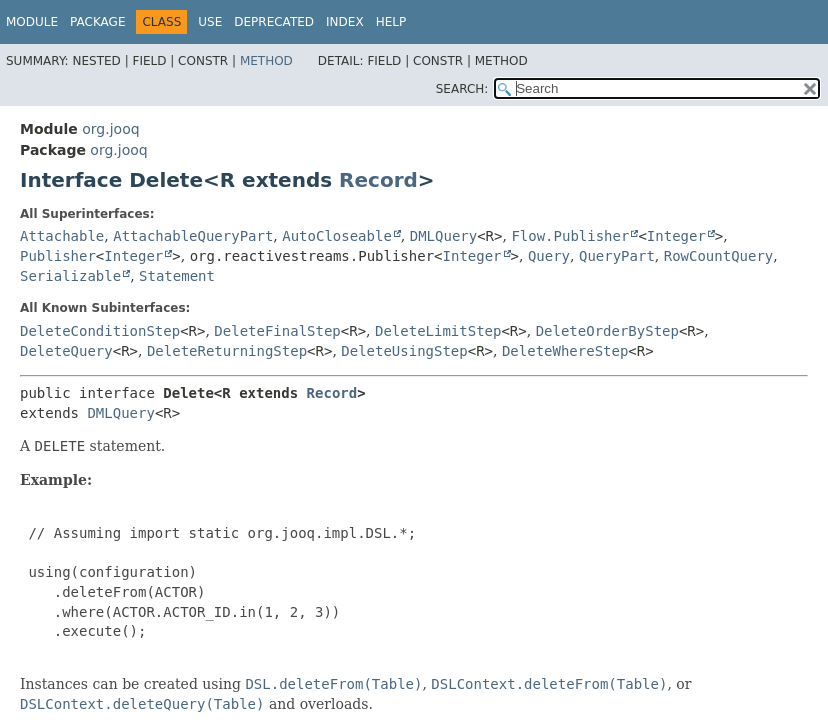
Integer (676, 236)
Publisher (58, 256)
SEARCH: (462, 89)
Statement (177, 276)
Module (32, 22)
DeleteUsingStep (404, 351)
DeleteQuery (66, 351)
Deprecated (274, 22)
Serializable (70, 276)
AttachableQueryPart (193, 236)
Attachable (62, 236)
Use (210, 22)
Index (345, 22)
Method (266, 61)
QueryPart (617, 256)
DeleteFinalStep (277, 331)
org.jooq (110, 129)
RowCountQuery (719, 256)
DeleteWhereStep (565, 351)
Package (97, 22)
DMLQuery (443, 236)
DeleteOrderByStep (607, 331)
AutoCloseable (337, 236)
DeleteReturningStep (227, 351)
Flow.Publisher (570, 236)
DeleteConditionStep (100, 331)
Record (378, 180)
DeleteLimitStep (438, 331)
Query (549, 256)
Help (391, 22)
